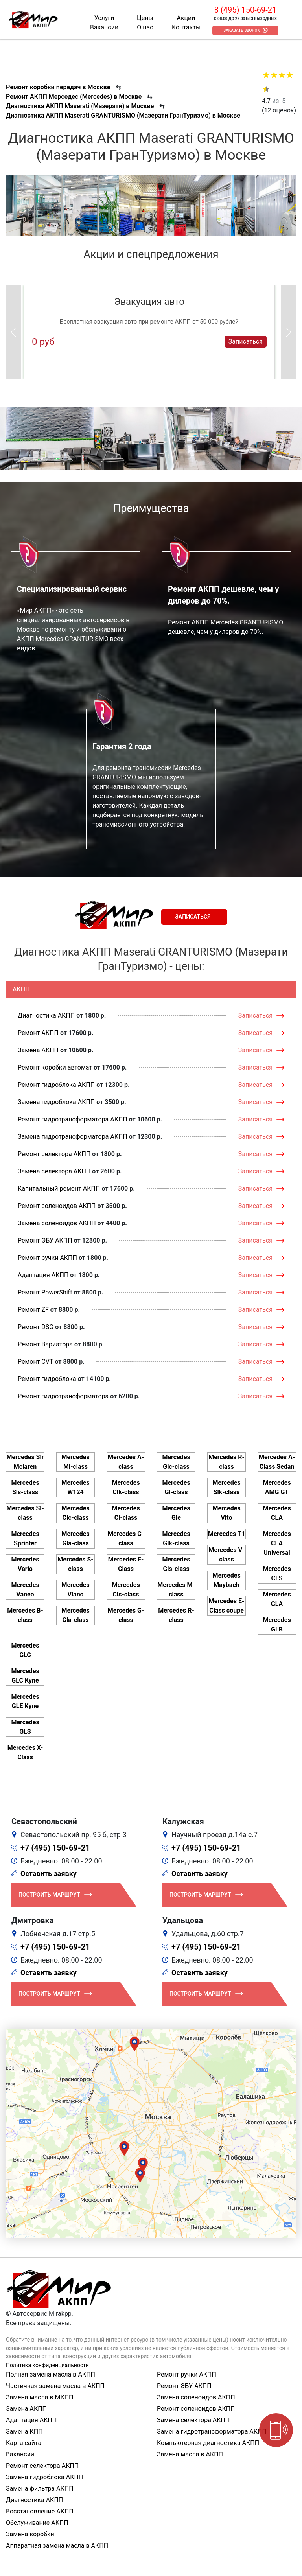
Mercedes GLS (25, 1726)
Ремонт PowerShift (45, 1292)
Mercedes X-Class (25, 1752)
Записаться (245, 341)
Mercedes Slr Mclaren (25, 1461)
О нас (145, 27)
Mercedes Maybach (226, 1580)
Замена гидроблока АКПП (56, 1102)
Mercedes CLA (277, 1512)
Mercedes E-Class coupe (226, 1605)
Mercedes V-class (226, 1554)
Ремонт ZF (33, 1309)
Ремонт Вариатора (45, 1344)
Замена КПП (24, 2431)
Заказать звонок (241, 30)
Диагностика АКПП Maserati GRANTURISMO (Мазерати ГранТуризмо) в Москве (123, 115)
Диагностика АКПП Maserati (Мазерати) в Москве (80, 106)
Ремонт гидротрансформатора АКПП (72, 1119)
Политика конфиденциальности (47, 2365)
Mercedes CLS (277, 1573)
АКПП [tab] (21, 989)
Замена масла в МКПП (40, 2397)
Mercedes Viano (75, 1589)
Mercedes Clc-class (75, 1512)
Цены (145, 18)
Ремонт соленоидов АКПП (57, 1206)
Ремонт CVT (35, 1361)
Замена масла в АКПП (190, 2454)
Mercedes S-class (75, 1564)
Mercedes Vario (25, 1564)
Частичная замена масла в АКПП (55, 2386)
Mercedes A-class (126, 1461)
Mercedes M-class (176, 1589)
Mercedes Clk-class (126, 1487)
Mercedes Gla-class (75, 1538)
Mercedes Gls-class (176, 1564)
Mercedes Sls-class (25, 1487)
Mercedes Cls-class (126, 1589)
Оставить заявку (48, 1873)
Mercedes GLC (25, 1650)
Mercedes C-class (126, 1538)
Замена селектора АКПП (54, 1171)
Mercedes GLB (277, 1624)
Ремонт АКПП (38, 1033)
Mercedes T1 (226, 1533)
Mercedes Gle (176, 1512)
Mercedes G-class (126, 1615)
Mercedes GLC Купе (25, 1675)
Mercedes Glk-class (176, 1538)
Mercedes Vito (226, 1512)
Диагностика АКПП (46, 1015)
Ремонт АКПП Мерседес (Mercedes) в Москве (74, 96)
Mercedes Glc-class (176, 1461)
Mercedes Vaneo (25, 1589)
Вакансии (104, 27)
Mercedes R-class (176, 1615)
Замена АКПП (38, 1050)
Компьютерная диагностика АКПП (208, 2443)
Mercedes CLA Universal (277, 1543)
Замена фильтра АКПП (40, 2488)
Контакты (186, 27)
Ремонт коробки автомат (55, 1067)
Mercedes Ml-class (75, 1461)
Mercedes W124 (75, 1487)
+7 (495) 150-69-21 (55, 1847)
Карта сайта (23, 2443)
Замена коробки (30, 2534)
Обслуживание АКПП (37, 2522)
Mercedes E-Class (126, 1564)
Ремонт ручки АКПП (47, 1257)
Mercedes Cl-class (126, 1512)
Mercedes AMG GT (277, 1487)
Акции (186, 18)
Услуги (104, 18)
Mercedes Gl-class (176, 1487)
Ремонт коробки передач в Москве (58, 87)
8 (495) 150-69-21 (245, 10)
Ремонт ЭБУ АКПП (45, 1240)
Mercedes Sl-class (25, 1512)
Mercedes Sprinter (25, 1538)
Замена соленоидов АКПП (57, 1223)
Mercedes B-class (25, 1615)
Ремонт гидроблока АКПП (56, 1084)
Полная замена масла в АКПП (50, 2374)
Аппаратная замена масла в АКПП (57, 2545)
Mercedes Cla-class (75, 1615)
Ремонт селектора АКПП (54, 1154)
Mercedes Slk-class (226, 1487)
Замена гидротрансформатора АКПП (72, 1136)
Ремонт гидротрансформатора (63, 1396)
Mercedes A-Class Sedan (277, 1461)
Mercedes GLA (277, 1599)
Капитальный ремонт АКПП (59, 1188)
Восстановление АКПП (40, 2511)
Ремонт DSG (35, 1327)
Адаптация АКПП (43, 1275)
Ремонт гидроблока (47, 1379)
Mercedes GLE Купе (25, 1701)
